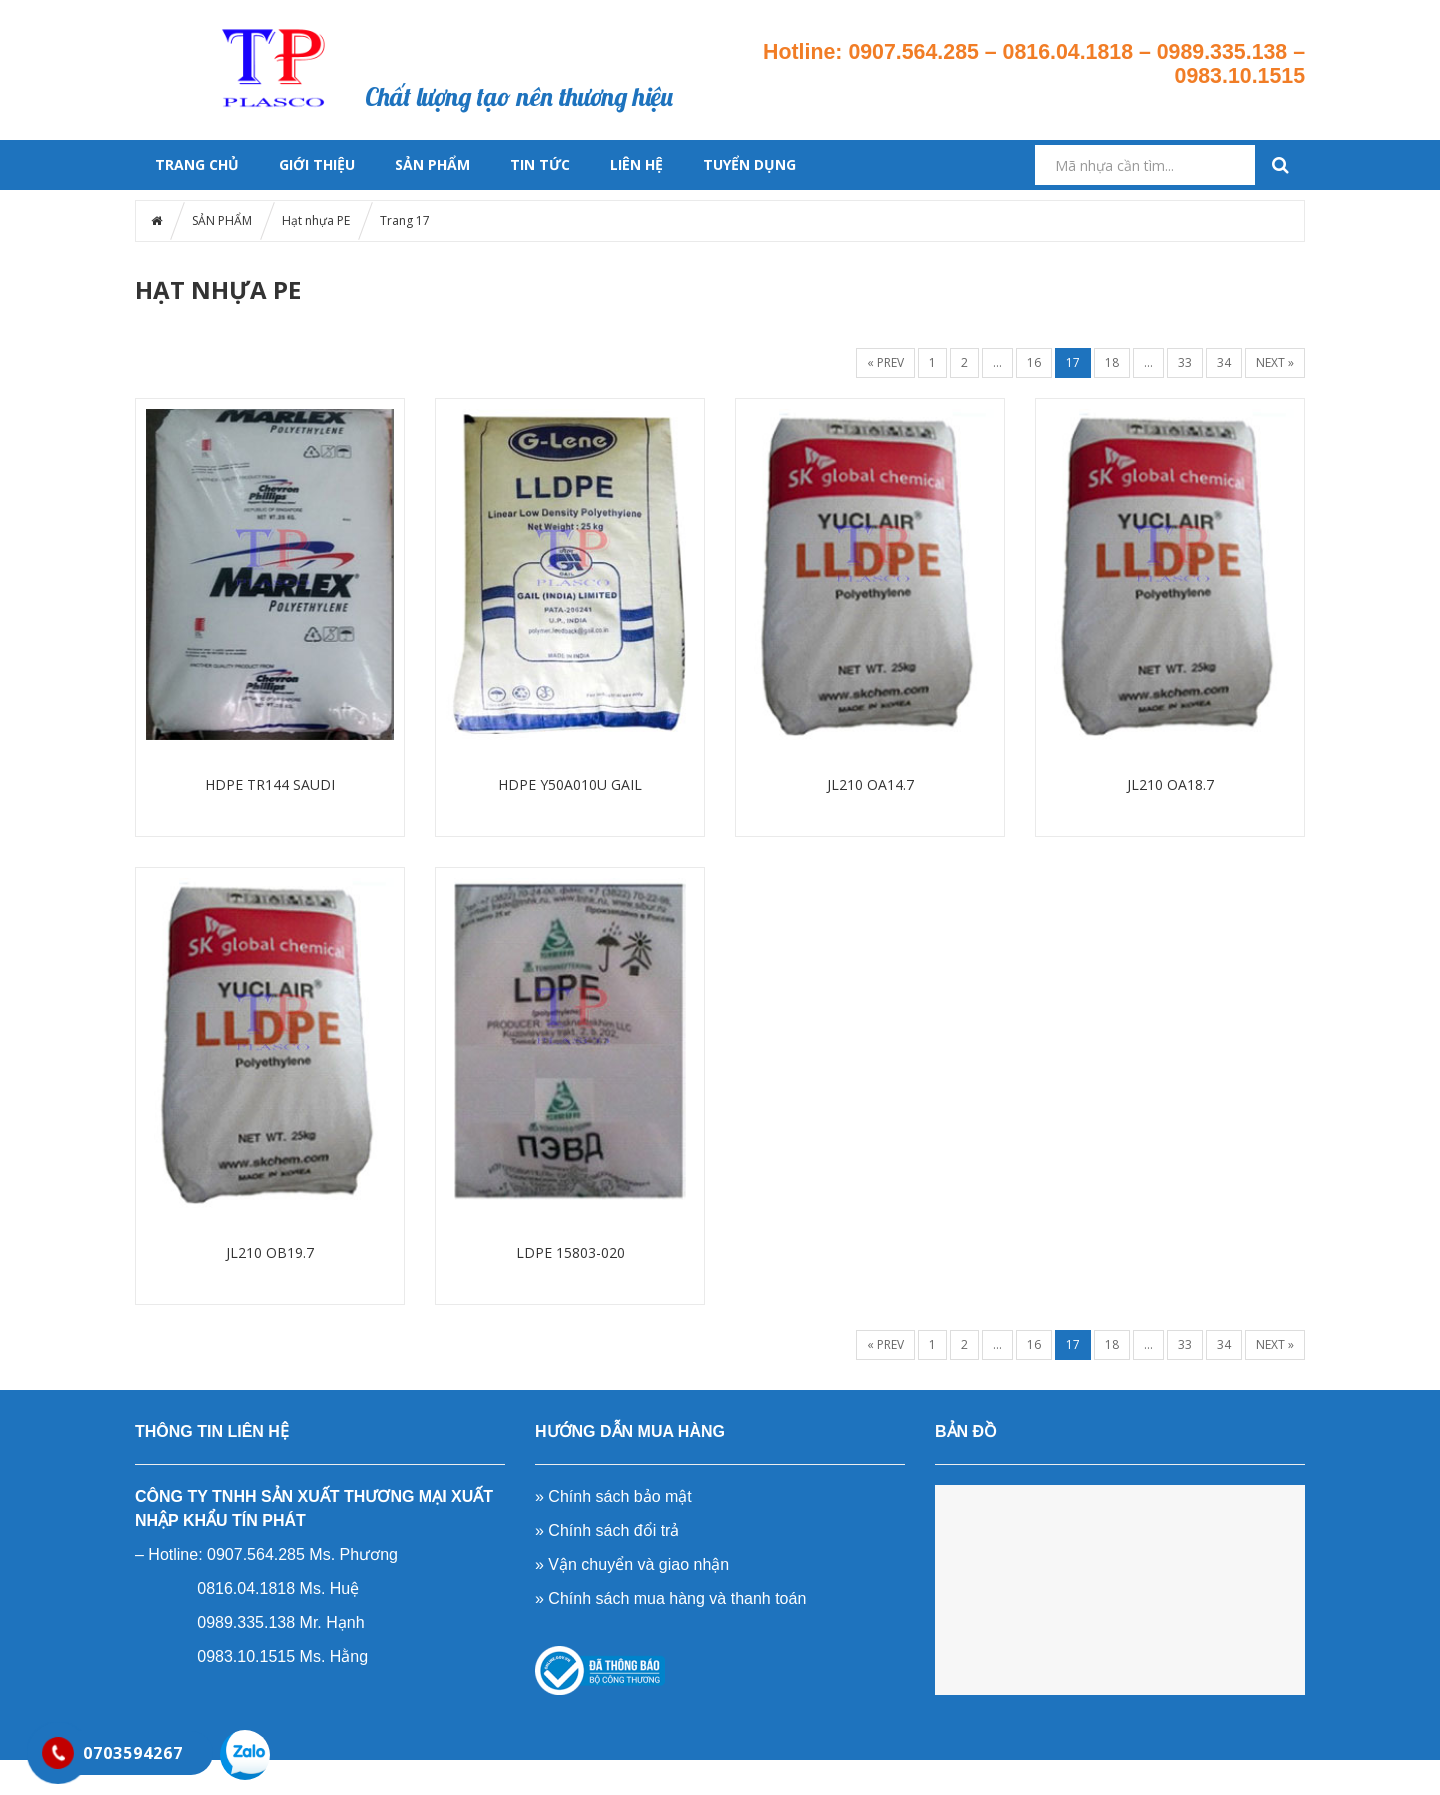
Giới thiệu (585, 26)
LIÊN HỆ (636, 164)
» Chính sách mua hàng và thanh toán (670, 1598)
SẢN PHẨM (432, 164)
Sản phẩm (504, 26)
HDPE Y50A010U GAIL (570, 784)
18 (1112, 362)
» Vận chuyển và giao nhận (632, 1564)
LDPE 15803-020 (570, 1252)
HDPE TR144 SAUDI (270, 784)
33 (1185, 362)
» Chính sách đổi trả (607, 1530)
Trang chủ (424, 26)
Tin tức (662, 26)
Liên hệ (681, 50)
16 (1034, 362)
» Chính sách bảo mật (613, 1496)
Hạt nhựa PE (316, 220)
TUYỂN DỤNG (749, 164)
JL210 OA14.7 (870, 784)
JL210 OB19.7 (270, 1252)
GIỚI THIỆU (317, 164)
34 (1224, 362)
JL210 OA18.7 (1170, 784)
